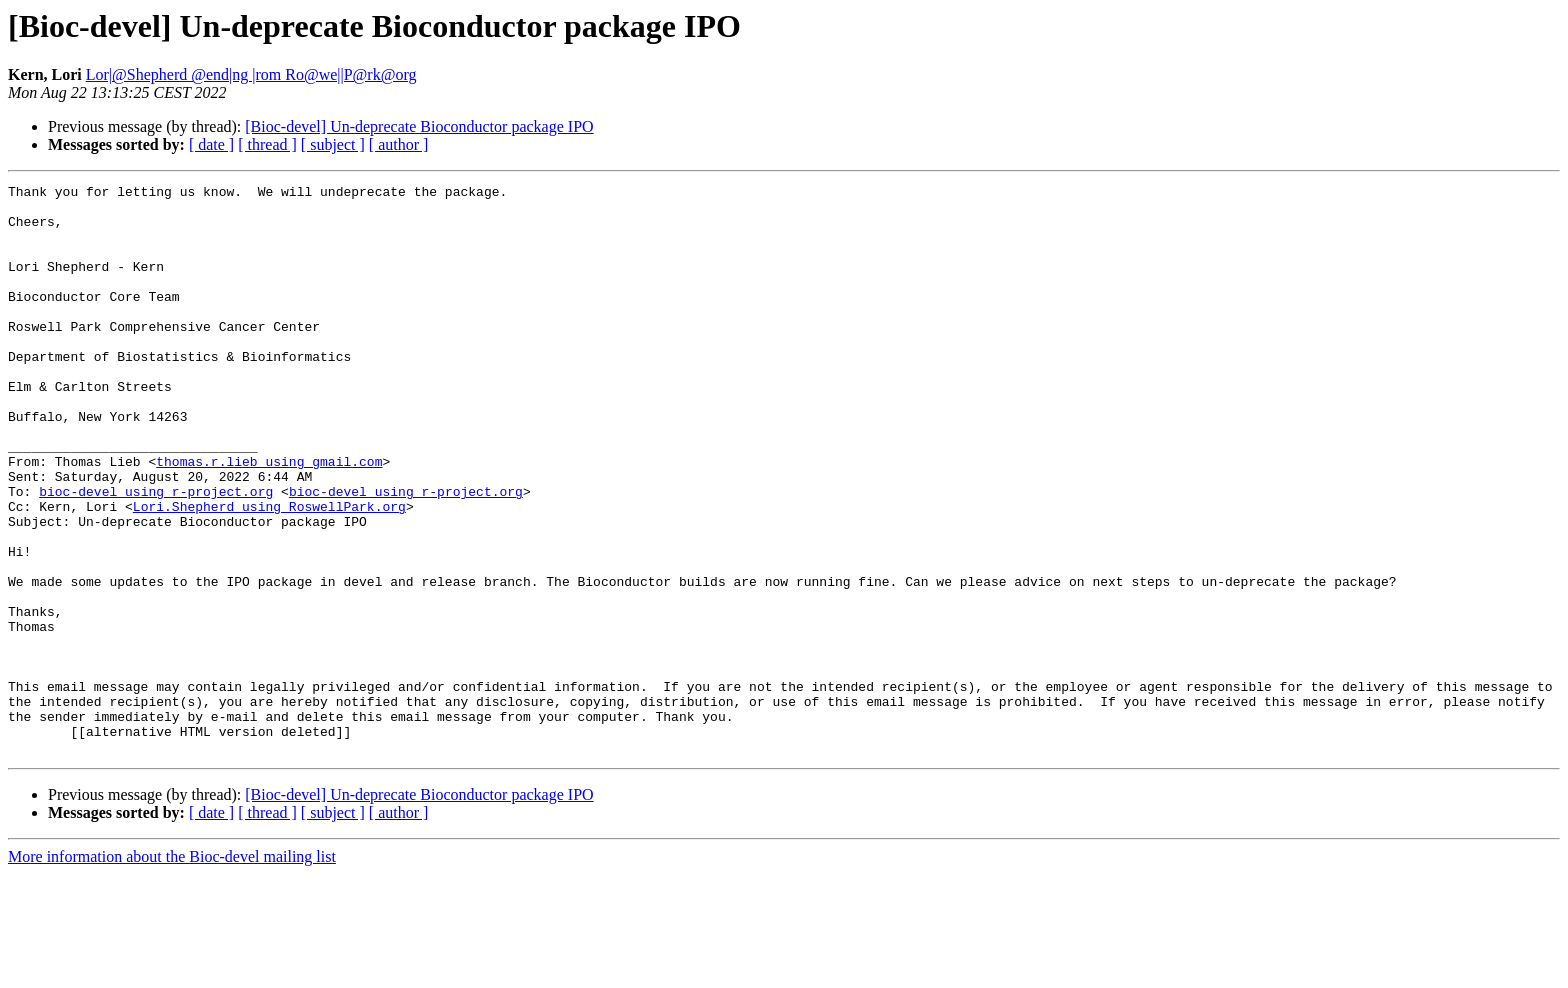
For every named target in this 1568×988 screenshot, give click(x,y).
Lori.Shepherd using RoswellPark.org (269, 572)
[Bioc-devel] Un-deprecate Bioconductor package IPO (419, 126)
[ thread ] (267, 144)
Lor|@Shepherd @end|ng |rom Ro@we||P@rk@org (251, 74)
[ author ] (399, 144)
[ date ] (211, 144)
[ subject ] (333, 144)
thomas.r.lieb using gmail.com (269, 518)
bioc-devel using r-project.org (156, 554)
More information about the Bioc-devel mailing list (172, 970)
